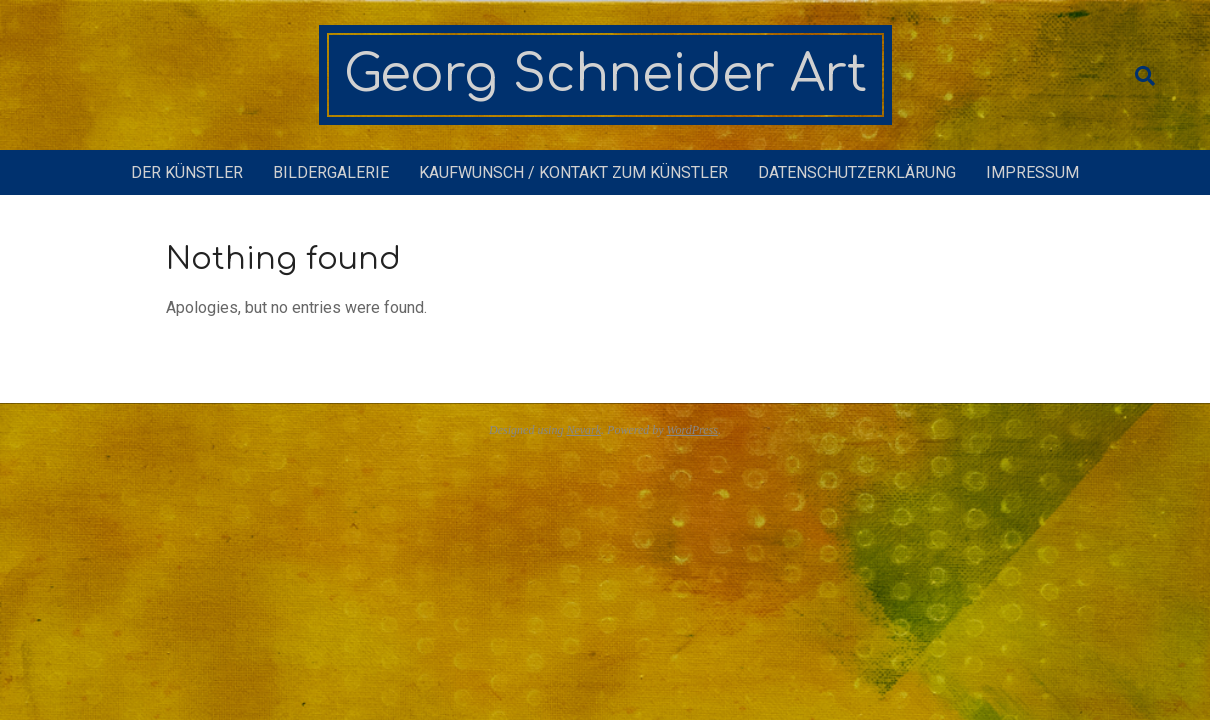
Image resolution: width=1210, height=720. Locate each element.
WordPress (692, 430)
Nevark (583, 430)
